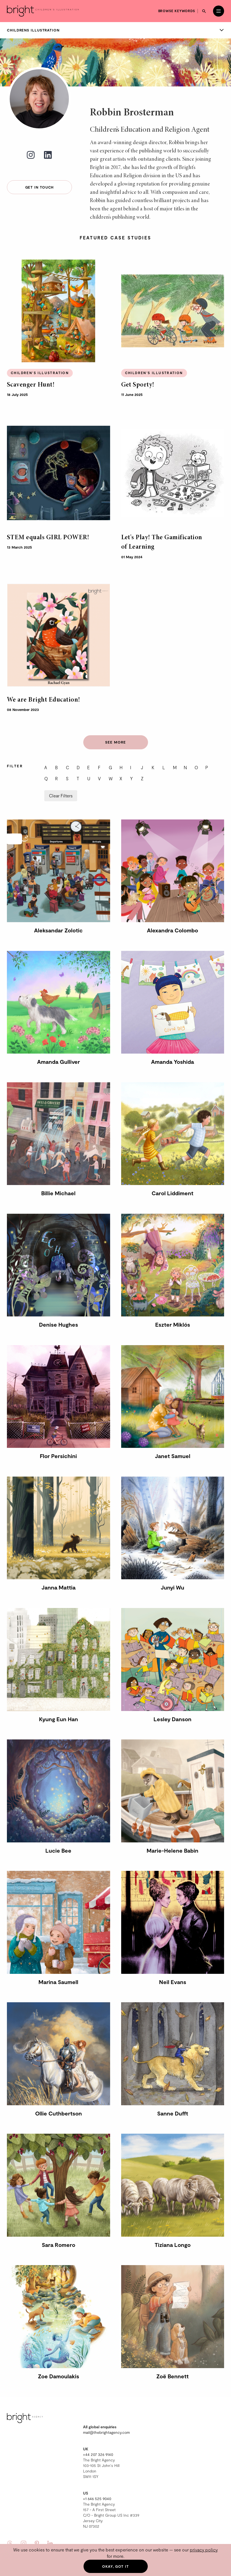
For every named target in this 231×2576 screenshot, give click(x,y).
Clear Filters (60, 795)
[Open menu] (218, 11)
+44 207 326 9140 (98, 2454)
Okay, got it (115, 2566)
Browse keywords (176, 11)
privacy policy (204, 2549)
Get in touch (39, 187)
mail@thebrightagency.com (106, 2432)
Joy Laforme (213, 69)
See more (115, 742)
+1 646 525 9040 (97, 2498)
